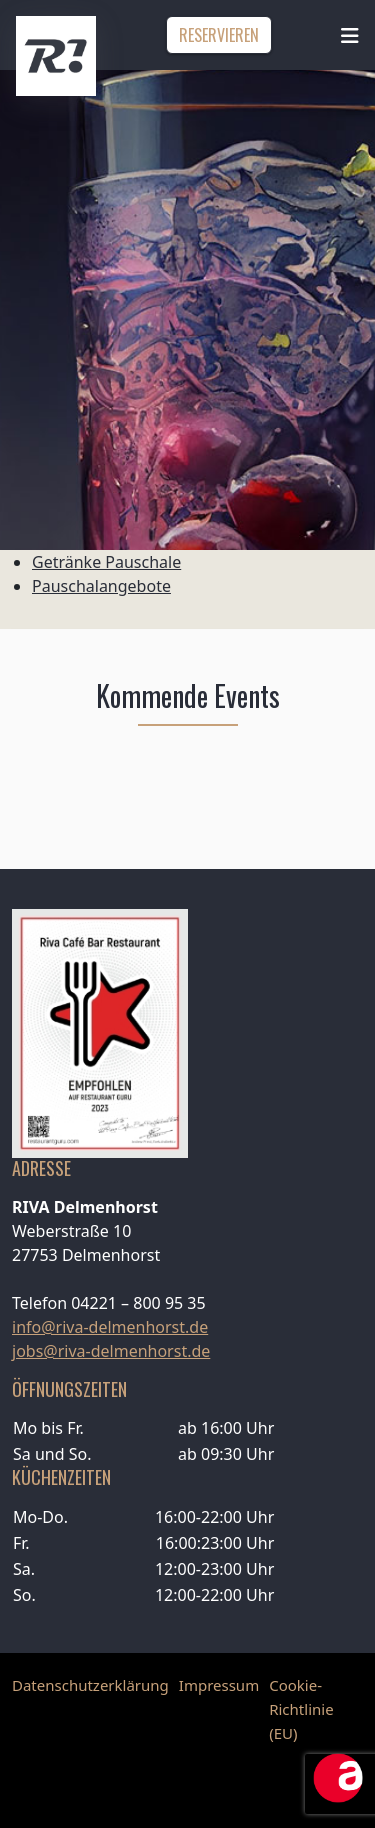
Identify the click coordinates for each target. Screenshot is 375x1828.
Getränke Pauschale (106, 562)
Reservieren (219, 35)
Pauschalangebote (101, 586)
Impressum (219, 1685)
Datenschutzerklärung (90, 1685)
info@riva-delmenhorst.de (110, 1327)
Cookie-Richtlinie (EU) (301, 1709)
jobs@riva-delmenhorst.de (111, 1351)
